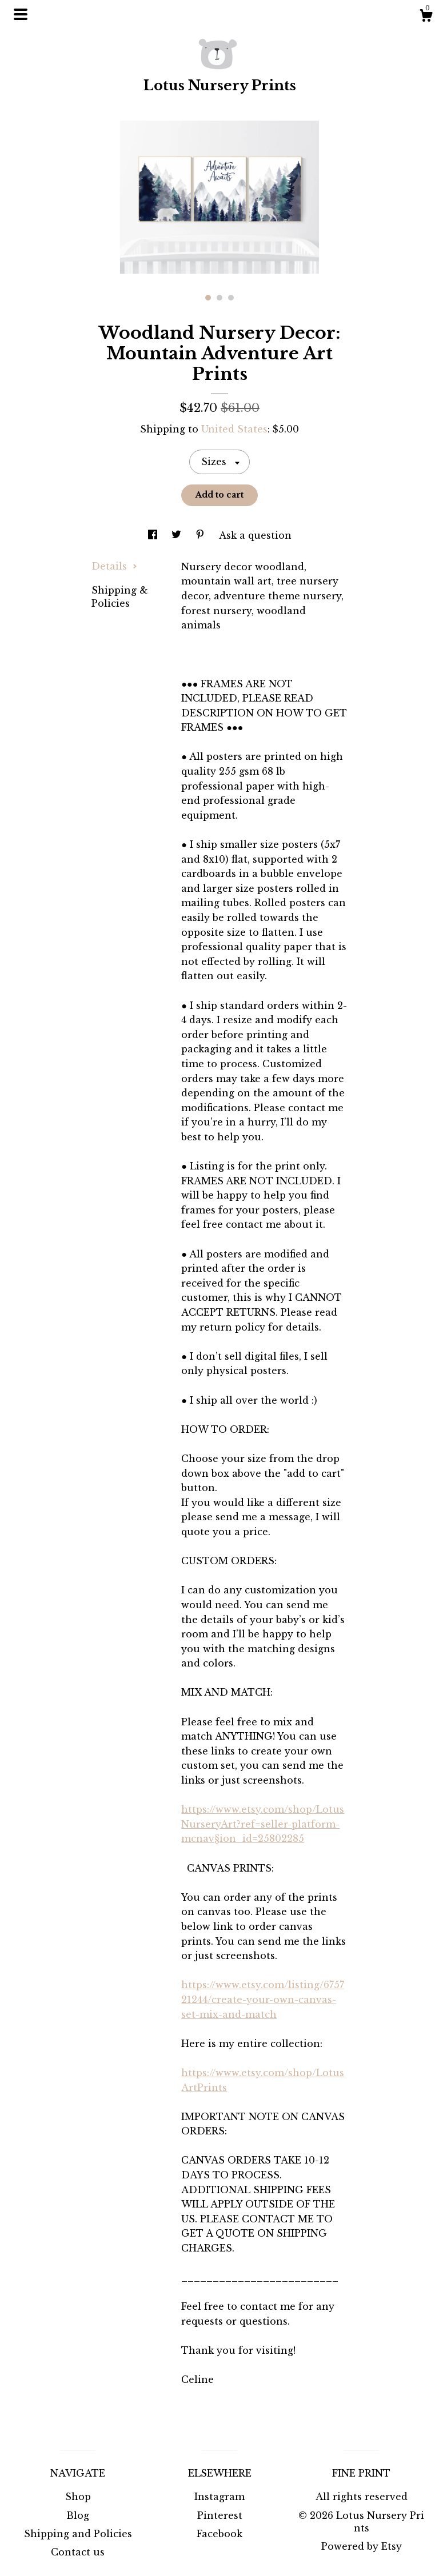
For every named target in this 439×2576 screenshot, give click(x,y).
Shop (78, 2496)
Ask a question (255, 535)
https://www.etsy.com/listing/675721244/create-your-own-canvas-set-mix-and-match (262, 1999)
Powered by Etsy (361, 2546)
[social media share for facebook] (154, 535)
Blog (77, 2515)
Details (114, 566)
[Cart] (426, 17)
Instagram (219, 2496)
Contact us (78, 2552)
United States (234, 429)
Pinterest (219, 2515)
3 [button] (231, 298)
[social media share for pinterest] (201, 535)
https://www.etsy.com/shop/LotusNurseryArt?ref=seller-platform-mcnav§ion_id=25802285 (262, 1824)
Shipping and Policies (78, 2533)
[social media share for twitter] (177, 535)
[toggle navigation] (20, 14)
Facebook (219, 2533)
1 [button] (208, 298)
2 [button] (219, 298)
